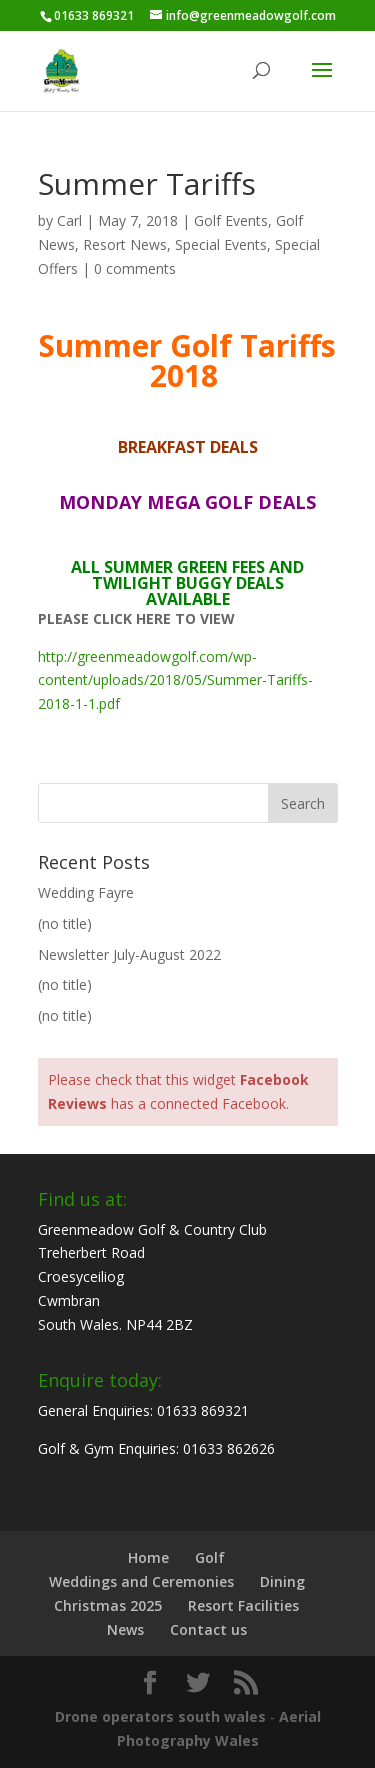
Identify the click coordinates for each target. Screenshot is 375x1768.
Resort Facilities (243, 1605)
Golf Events (231, 220)
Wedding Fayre (86, 892)
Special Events (221, 244)
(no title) (65, 923)
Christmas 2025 (108, 1605)
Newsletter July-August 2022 (129, 954)
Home (148, 1557)
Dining (282, 1581)
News (125, 1629)
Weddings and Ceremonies (141, 1581)
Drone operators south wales (160, 1716)
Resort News (125, 244)
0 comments (135, 268)
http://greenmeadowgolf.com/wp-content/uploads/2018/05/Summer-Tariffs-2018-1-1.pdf (175, 680)
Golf (210, 1557)
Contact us (208, 1629)
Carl (69, 220)
